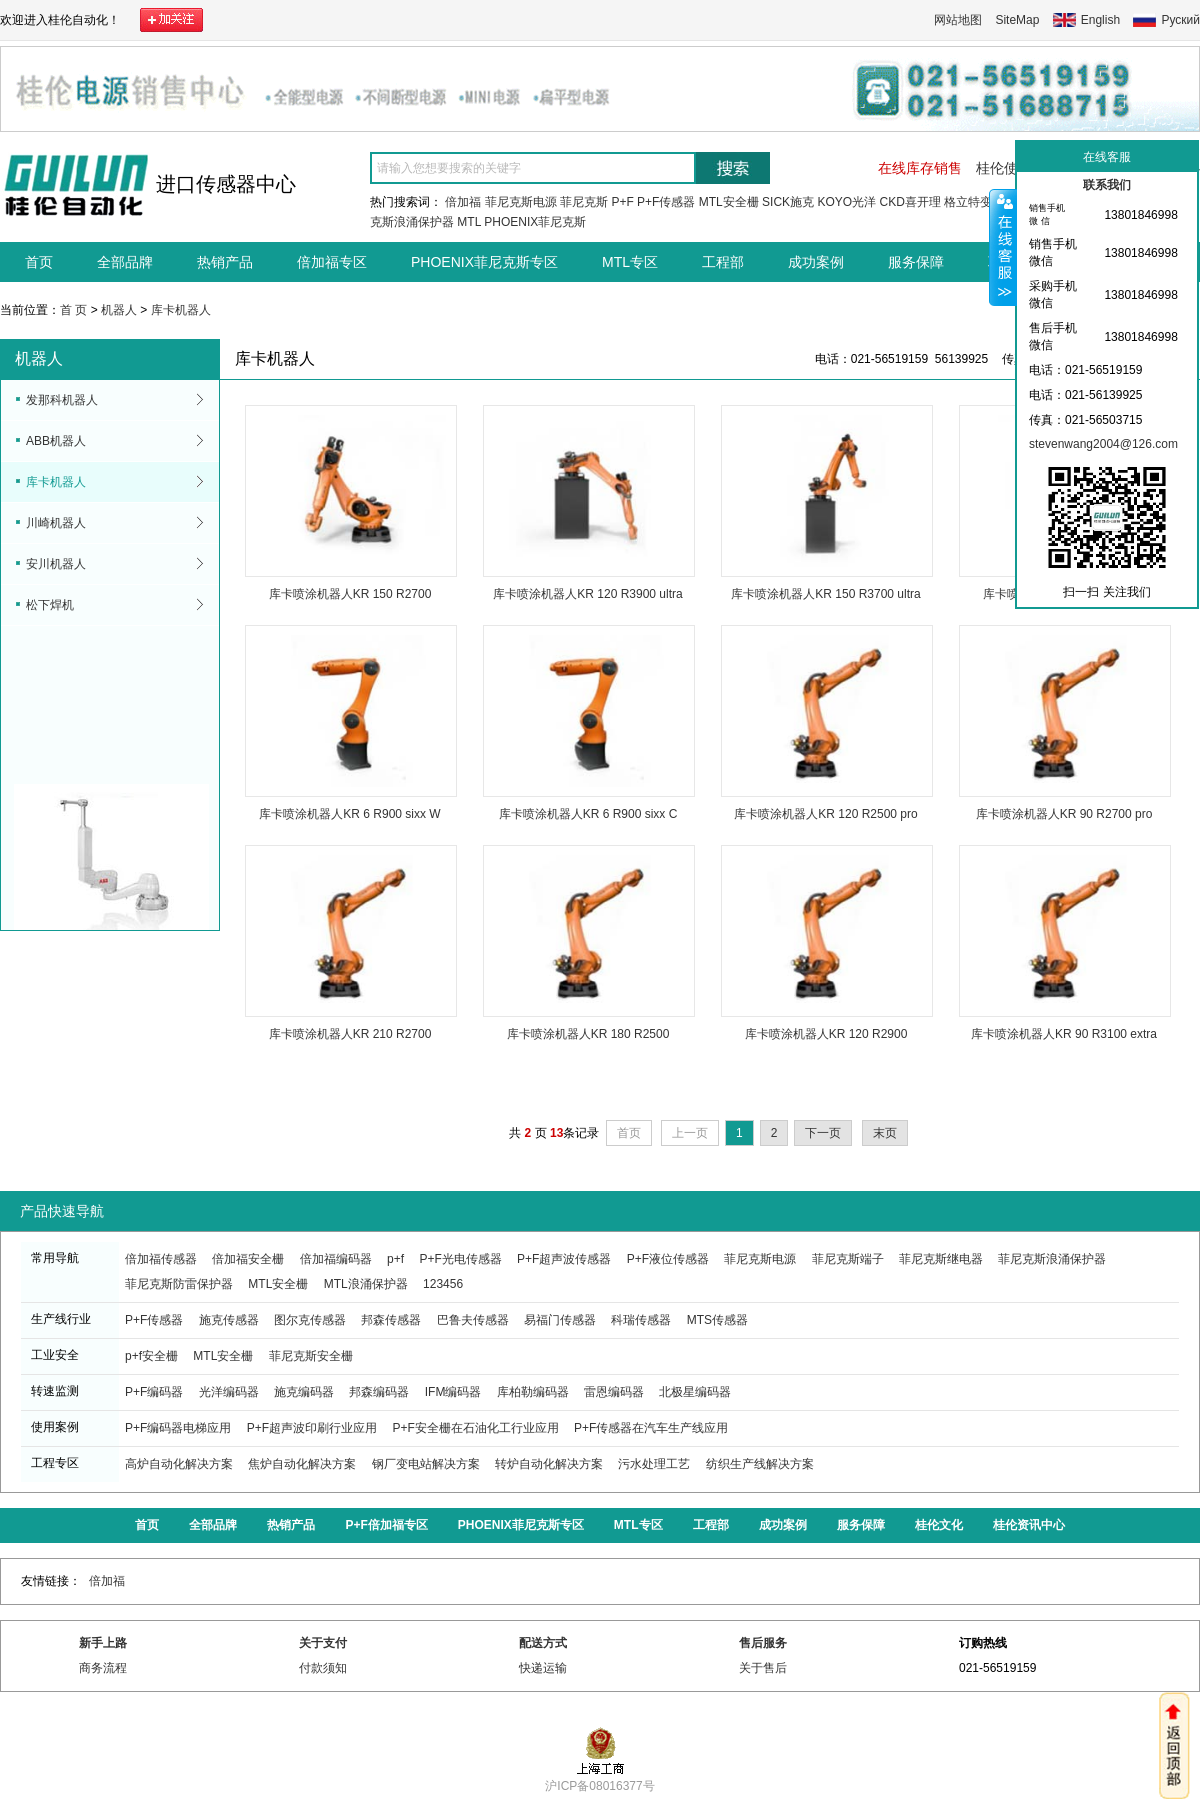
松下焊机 (50, 605)
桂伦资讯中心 (1029, 1525)
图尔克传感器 (310, 1320)
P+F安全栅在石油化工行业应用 (475, 1428)
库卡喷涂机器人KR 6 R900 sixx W (349, 814)
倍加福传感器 (161, 1259)
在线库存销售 (920, 168)
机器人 (119, 310)
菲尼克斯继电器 (941, 1259)
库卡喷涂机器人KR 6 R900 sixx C (588, 814)
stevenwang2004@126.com (1103, 444)
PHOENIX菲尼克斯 (535, 222)
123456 (443, 1284)
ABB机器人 (56, 441)
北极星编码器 (695, 1392)
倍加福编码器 (336, 1259)
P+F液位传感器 (668, 1259)
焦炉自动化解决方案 (302, 1464)
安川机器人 (56, 564)
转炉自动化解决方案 (549, 1464)
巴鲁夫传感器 (473, 1320)
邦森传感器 (391, 1320)
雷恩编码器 (614, 1392)
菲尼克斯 (584, 202)
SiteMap (1017, 20)
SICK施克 (788, 202)
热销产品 (225, 262)
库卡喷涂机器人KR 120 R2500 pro (825, 814)
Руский (1180, 20)
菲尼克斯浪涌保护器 (1052, 1259)
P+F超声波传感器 (564, 1259)
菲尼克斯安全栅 (311, 1356)
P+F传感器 (666, 202)
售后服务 (763, 1643)
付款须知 (323, 1668)
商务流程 (103, 1668)
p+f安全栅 (151, 1356)
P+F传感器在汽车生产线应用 (651, 1428)
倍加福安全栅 (248, 1259)
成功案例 (816, 262)
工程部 (723, 262)
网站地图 (958, 20)
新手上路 (103, 1643)
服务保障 (916, 262)
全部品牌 (125, 262)
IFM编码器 (453, 1392)
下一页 (823, 1133)
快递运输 (543, 1668)
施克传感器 (229, 1320)
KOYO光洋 (846, 202)
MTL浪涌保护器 (366, 1284)
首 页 (73, 310)
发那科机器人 (62, 400)
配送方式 (543, 1643)
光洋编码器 (229, 1392)
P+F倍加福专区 (386, 1525)
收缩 (1003, 247)
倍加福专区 (332, 262)
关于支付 (323, 1643)
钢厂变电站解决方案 (426, 1464)
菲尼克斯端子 (848, 1259)
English (1100, 20)
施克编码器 (304, 1392)
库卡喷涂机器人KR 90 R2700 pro (1064, 814)
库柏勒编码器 (533, 1392)
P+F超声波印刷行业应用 (312, 1428)
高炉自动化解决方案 (179, 1464)
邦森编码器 (379, 1392)
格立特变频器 (980, 202)
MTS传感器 (717, 1320)
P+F (622, 202)
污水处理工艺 (654, 1464)
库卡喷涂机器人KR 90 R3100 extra (1064, 1034)
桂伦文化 (939, 1525)
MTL (469, 222)
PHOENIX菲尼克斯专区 (484, 262)
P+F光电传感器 (460, 1259)
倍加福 (463, 202)
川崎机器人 (56, 523)
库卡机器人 (181, 310)
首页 (39, 262)
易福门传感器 (560, 1320)
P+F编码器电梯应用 (178, 1428)
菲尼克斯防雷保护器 (179, 1284)
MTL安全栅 (729, 202)
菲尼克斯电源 (521, 202)
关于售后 (763, 1668)
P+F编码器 (154, 1392)
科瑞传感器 (641, 1320)
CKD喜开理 (909, 202)
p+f (395, 1259)
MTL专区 (630, 262)
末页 (885, 1133)
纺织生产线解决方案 (760, 1464)
